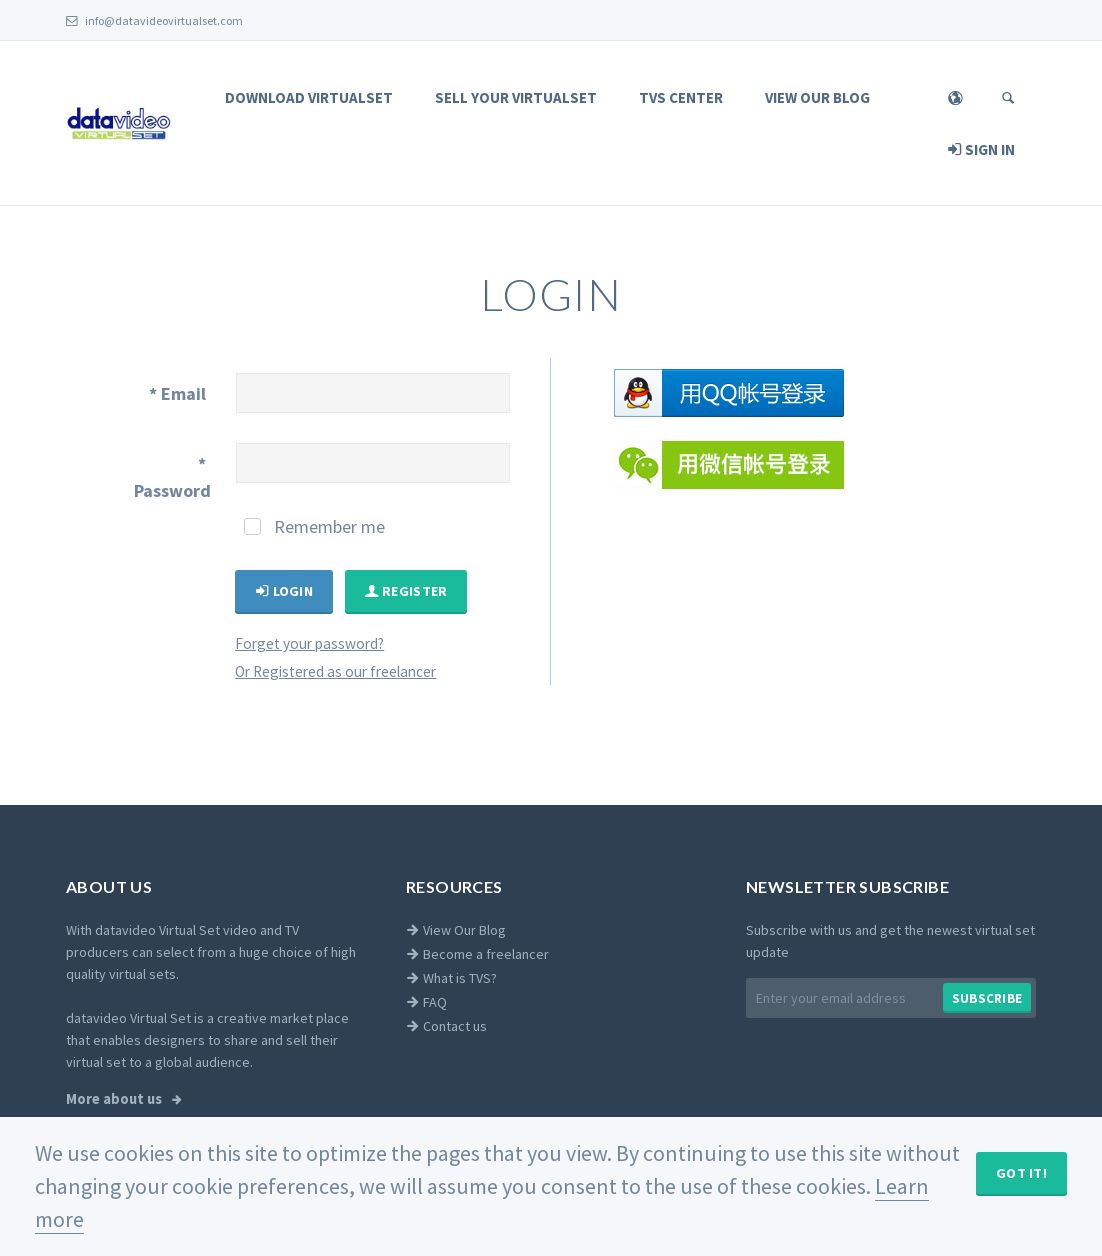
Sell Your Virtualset (516, 97)
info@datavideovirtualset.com (154, 20)
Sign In (981, 149)
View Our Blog (817, 97)
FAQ (426, 1002)
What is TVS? (451, 978)
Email (177, 393)
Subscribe (987, 998)
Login (284, 591)
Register (406, 591)
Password (172, 477)
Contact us (446, 1026)
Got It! (1021, 1173)
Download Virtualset (309, 97)
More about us (115, 1099)
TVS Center (681, 97)
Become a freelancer (477, 954)
